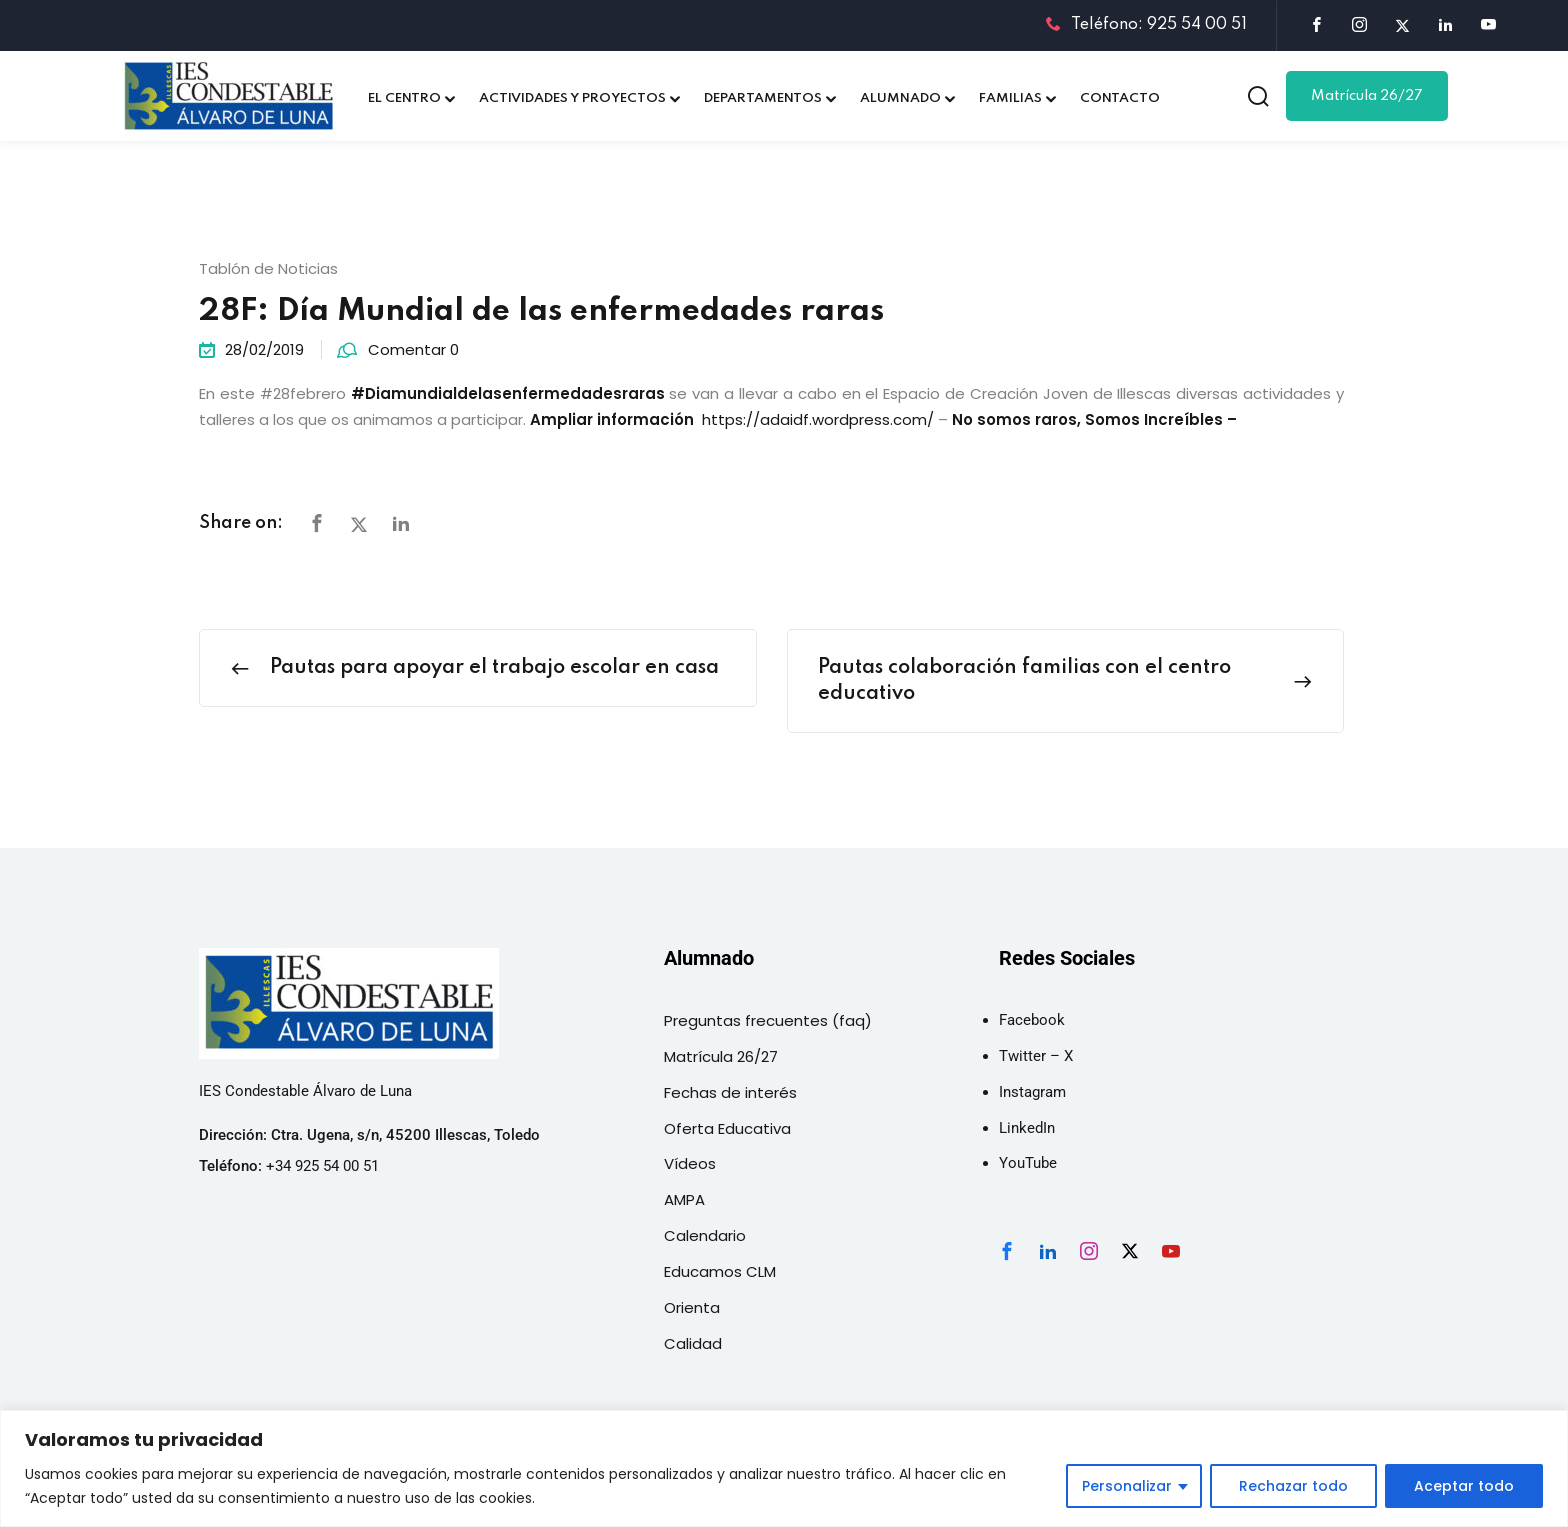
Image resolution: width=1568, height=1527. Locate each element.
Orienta (692, 1307)
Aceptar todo (1464, 1486)
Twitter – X (1036, 1056)
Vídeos (690, 1163)
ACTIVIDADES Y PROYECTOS (572, 98)
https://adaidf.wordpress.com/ (818, 419)
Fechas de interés (730, 1092)
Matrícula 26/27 (1367, 96)
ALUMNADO (900, 98)
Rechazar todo (1293, 1486)
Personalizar (1127, 1486)
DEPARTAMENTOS (763, 98)
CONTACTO (1120, 98)
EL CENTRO (404, 98)
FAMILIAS (1010, 98)
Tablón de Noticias (268, 268)
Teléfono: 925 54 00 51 (1146, 25)
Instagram (1032, 1092)
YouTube (1028, 1163)
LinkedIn (1027, 1128)
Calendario (705, 1235)
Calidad (693, 1343)
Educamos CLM (720, 1271)
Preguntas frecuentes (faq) (768, 1020)
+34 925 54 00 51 (322, 1166)
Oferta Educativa (727, 1128)
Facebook (1032, 1020)
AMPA (684, 1199)
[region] (784, 1468)
